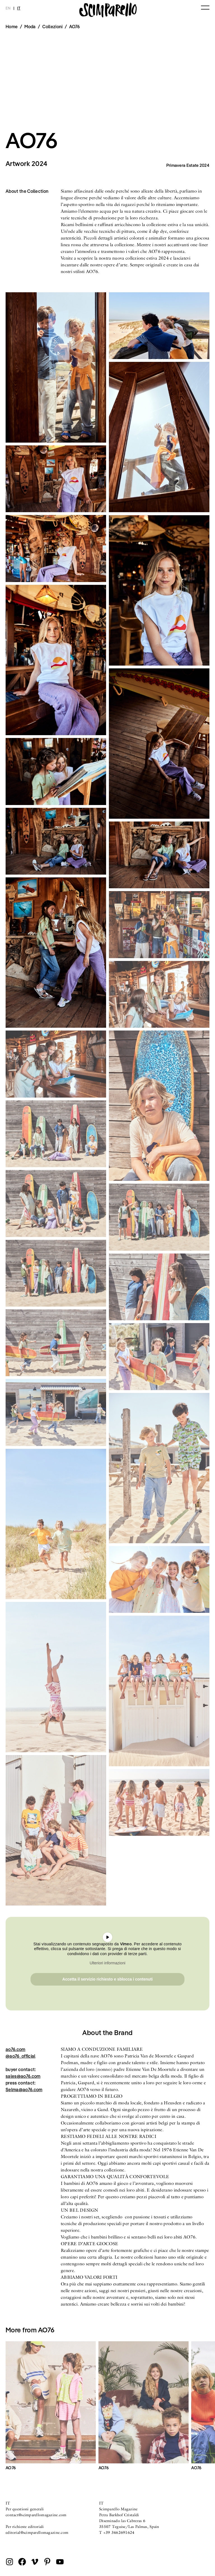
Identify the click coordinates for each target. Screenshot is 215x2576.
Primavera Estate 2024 (187, 165)
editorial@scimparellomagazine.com (37, 2532)
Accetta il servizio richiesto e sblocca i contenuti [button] (107, 1979)
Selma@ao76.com (24, 2089)
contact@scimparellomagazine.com (36, 2514)
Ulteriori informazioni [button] (107, 1963)
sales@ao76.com (23, 2076)
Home (12, 26)
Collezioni (52, 26)
